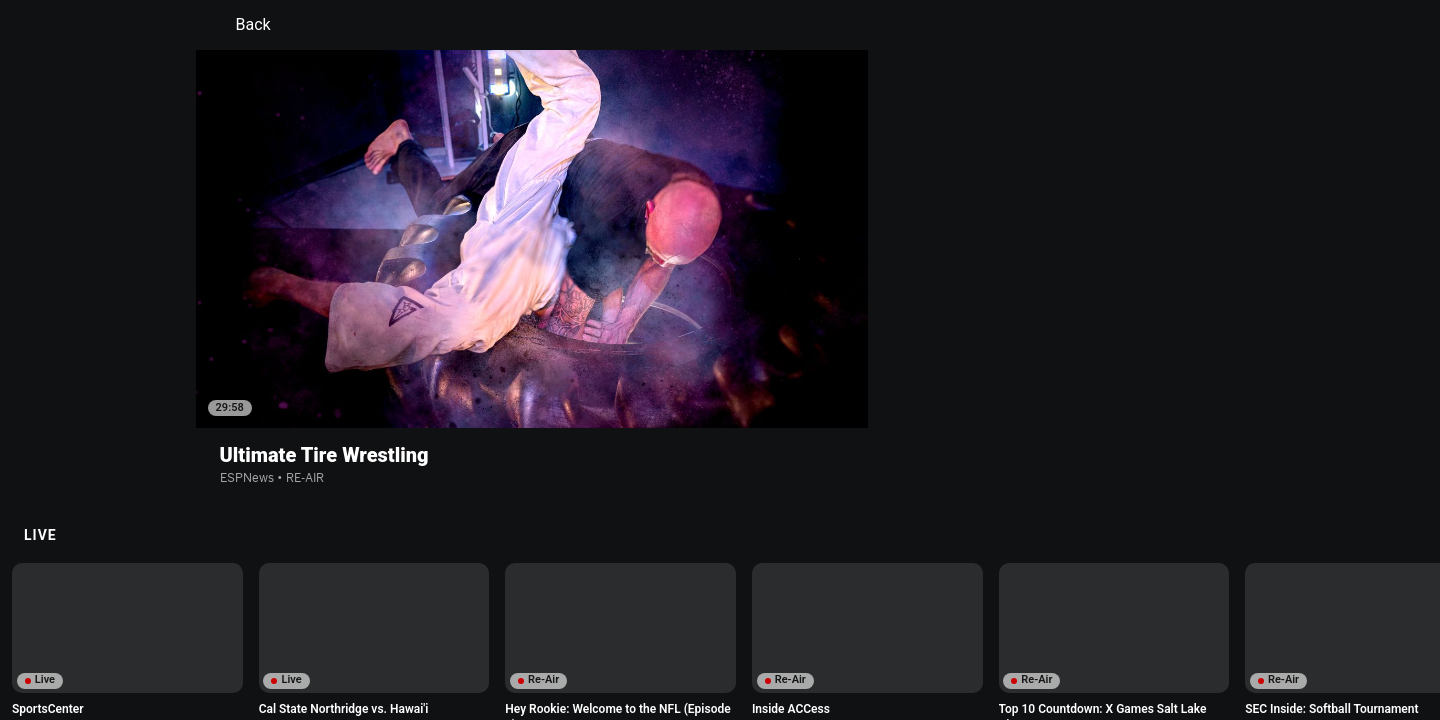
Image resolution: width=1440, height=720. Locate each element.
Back (241, 25)
